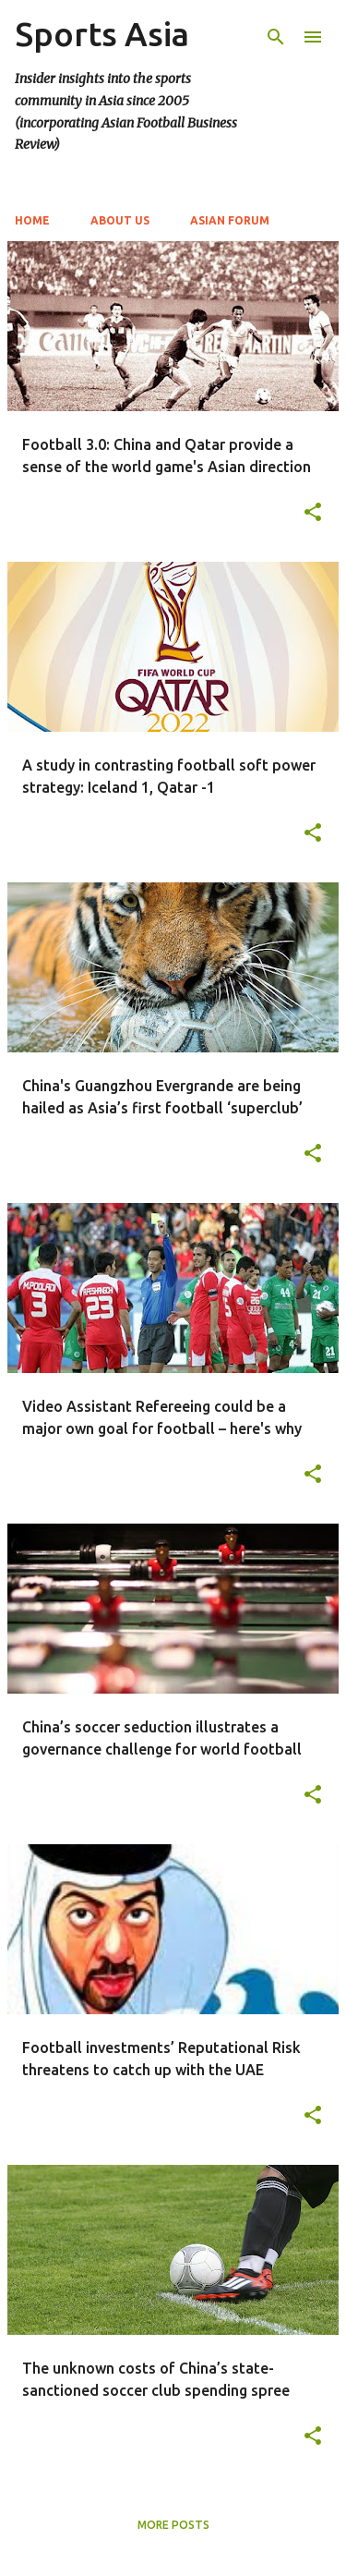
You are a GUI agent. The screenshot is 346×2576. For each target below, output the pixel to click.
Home (32, 220)
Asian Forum (229, 220)
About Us (119, 220)
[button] (313, 513)
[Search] (276, 37)
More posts (173, 2525)
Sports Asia (102, 34)
